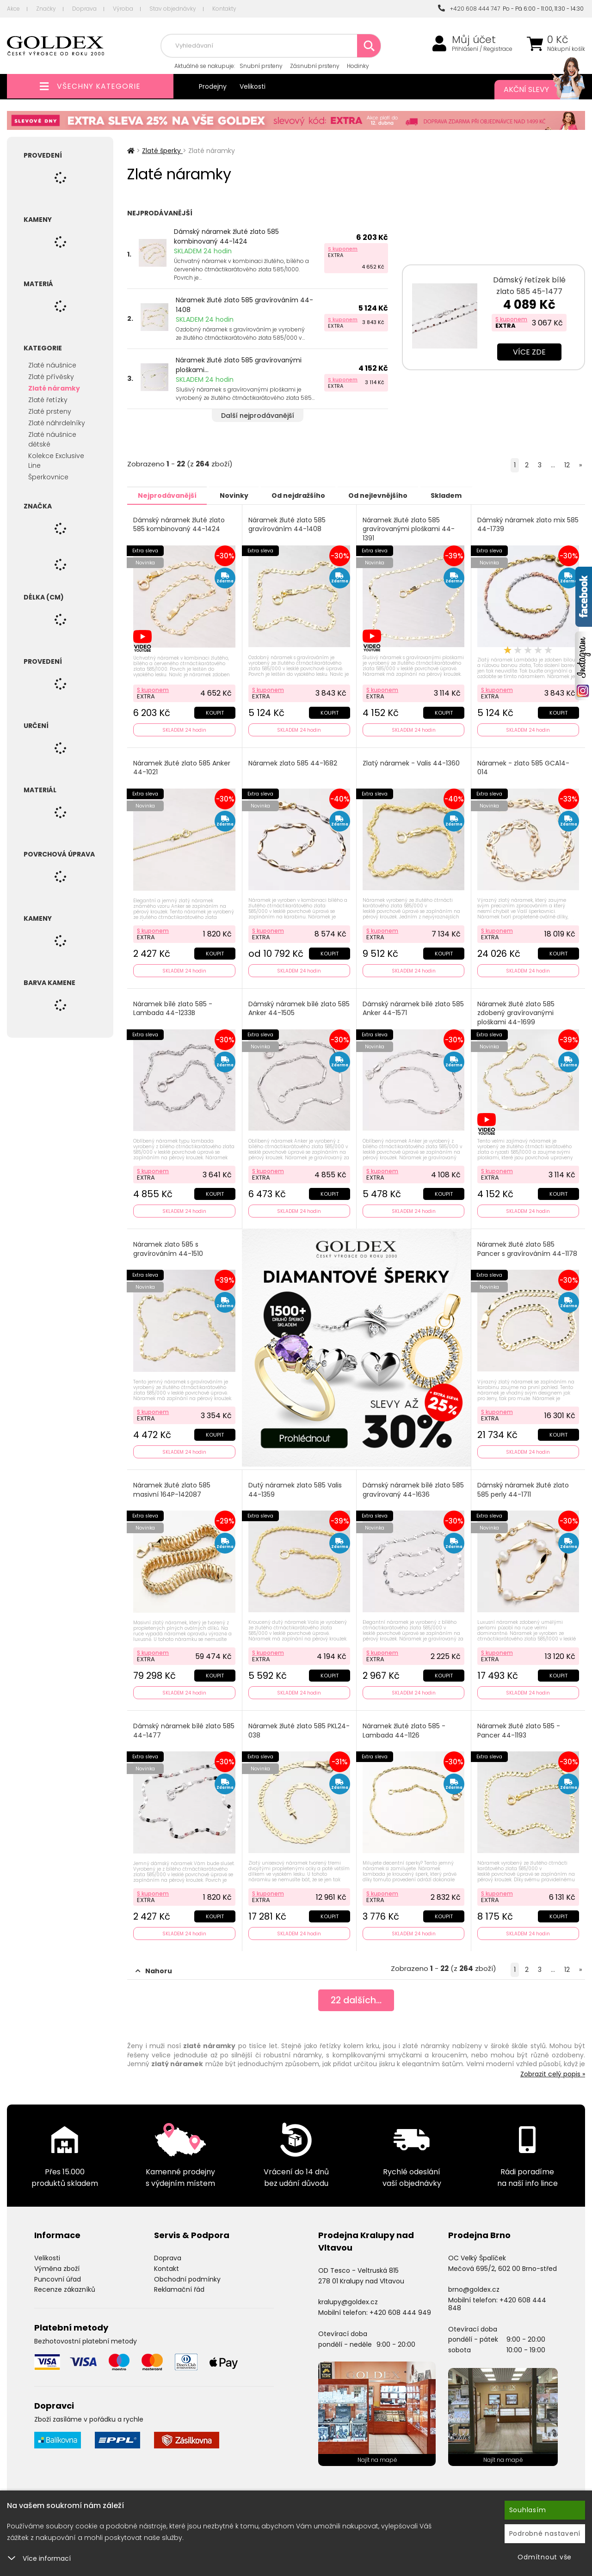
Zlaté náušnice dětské (52, 439)
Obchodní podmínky (187, 2274)
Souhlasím (527, 2510)
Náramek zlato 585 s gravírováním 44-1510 (169, 1247)
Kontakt (166, 2264)
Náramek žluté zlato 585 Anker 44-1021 (182, 767)
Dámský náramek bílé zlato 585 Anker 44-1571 (407, 1007)
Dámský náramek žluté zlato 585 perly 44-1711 (523, 1487)
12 (567, 465)
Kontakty (224, 8)
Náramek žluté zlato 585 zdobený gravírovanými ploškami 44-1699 (516, 1011)
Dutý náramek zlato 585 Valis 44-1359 (295, 1487)
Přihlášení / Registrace (482, 49)
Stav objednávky (172, 8)
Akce (13, 8)
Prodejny (213, 86)
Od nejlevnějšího (389, 495)
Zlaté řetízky (48, 399)
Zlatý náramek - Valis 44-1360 (411, 762)
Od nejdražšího (306, 495)
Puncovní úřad (57, 2274)
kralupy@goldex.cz (348, 2297)
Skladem (460, 495)
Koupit (215, 711)
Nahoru (154, 1966)
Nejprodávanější (168, 495)
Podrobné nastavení (545, 2533)
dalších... (356, 1996)
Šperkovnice (48, 477)
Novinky (238, 495)
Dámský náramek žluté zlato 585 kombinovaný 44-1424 (226, 236)
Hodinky (358, 66)
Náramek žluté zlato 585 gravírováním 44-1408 (244, 304)
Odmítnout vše (545, 2557)
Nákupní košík (566, 49)
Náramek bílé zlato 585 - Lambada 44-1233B (173, 1007)
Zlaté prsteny (49, 411)
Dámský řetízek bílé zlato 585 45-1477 (529, 286)
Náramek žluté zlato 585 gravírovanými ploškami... (239, 364)
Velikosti (252, 86)
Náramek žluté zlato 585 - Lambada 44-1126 (404, 1727)
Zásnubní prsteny (314, 66)
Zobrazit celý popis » (552, 2069)
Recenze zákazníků (64, 2285)
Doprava (84, 8)
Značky (46, 8)
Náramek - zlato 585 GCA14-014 (524, 767)
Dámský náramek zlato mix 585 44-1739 (522, 524)
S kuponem (343, 248)
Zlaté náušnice (52, 365)
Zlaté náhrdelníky (56, 423)
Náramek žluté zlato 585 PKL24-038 (287, 1727)
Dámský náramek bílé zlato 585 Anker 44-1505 (293, 1007)
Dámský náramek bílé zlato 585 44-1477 (184, 1727)
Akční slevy (535, 89)
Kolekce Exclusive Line (56, 460)
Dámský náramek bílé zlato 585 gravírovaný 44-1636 (407, 1487)
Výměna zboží (57, 2264)
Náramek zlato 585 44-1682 (293, 762)
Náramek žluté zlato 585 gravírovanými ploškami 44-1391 (409, 528)
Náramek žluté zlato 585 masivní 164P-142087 (172, 1487)
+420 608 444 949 (400, 2308)
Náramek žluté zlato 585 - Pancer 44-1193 (519, 1727)
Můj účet (474, 40)
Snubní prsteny (261, 66)
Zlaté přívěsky (51, 376)
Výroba (123, 8)
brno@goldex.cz (474, 2285)
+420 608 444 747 (469, 8)
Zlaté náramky (54, 388)
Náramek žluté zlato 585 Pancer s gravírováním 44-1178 (528, 1247)
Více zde (529, 352)
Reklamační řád (179, 2285)
